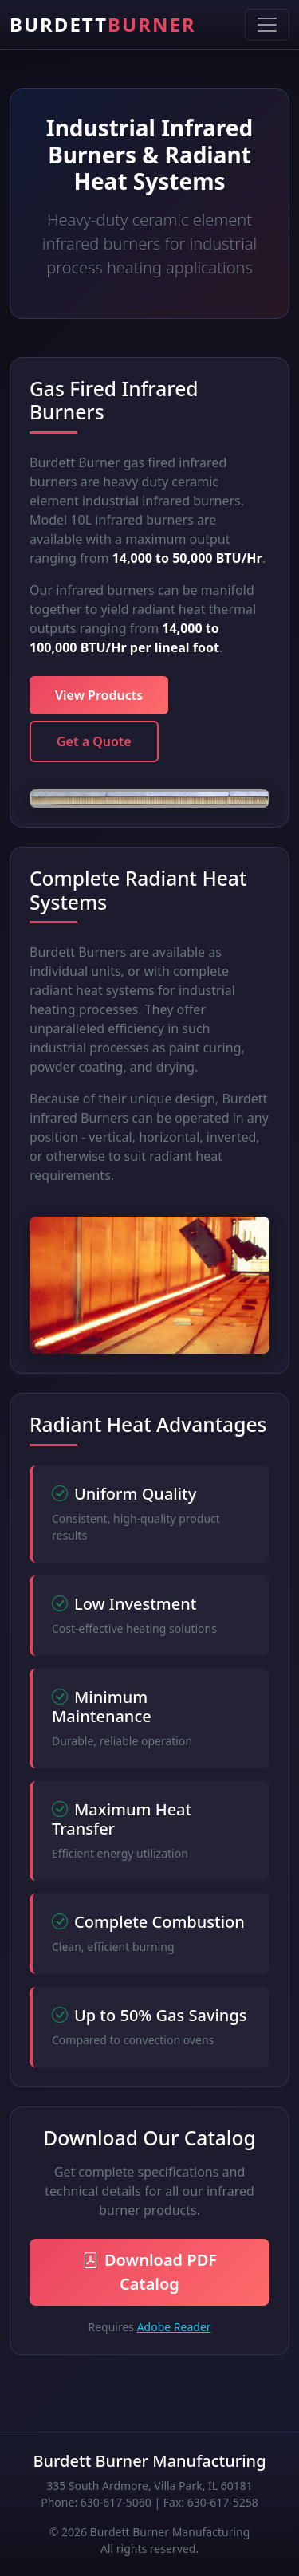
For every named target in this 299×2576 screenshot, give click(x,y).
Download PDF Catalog (149, 2272)
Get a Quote (94, 741)
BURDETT (103, 24)
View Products (99, 695)
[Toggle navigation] (267, 25)
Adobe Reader (174, 2326)
